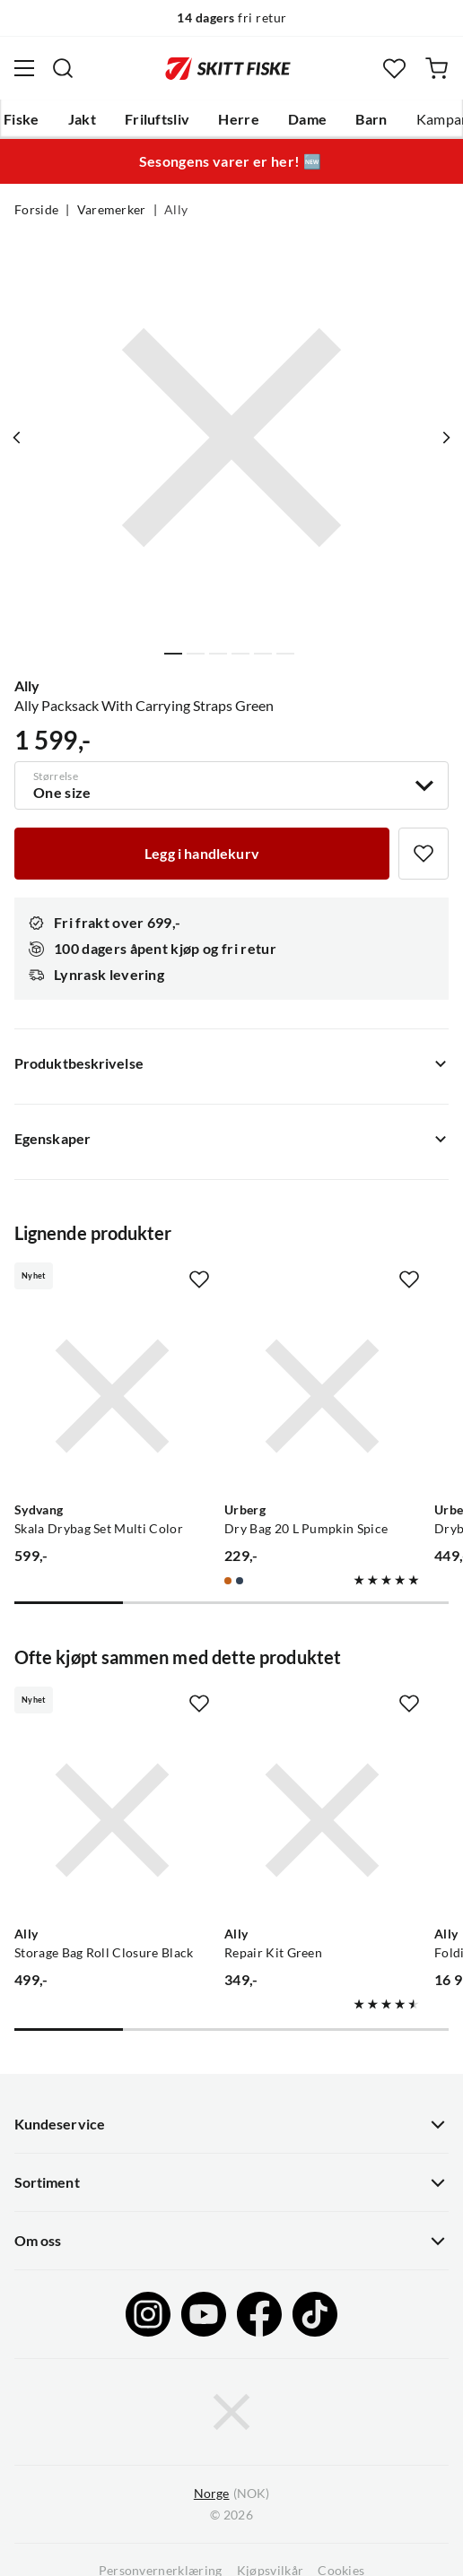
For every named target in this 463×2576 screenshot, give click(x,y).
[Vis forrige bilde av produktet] (17, 438)
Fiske (21, 119)
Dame (307, 119)
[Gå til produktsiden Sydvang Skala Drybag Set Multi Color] (112, 1396)
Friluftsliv (157, 119)
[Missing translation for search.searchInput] (63, 68)
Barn (371, 119)
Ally (176, 210)
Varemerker (111, 210)
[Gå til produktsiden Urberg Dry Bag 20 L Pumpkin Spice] (322, 1396)
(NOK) (231, 2494)
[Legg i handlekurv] (201, 854)
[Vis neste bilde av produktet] (446, 438)
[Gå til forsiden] (228, 68)
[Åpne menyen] (24, 68)
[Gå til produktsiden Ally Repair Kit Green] (322, 1820)
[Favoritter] (394, 69)
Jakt (82, 119)
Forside (36, 210)
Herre (238, 119)
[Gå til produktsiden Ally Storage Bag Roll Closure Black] (112, 1820)
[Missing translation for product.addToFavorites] (423, 854)
